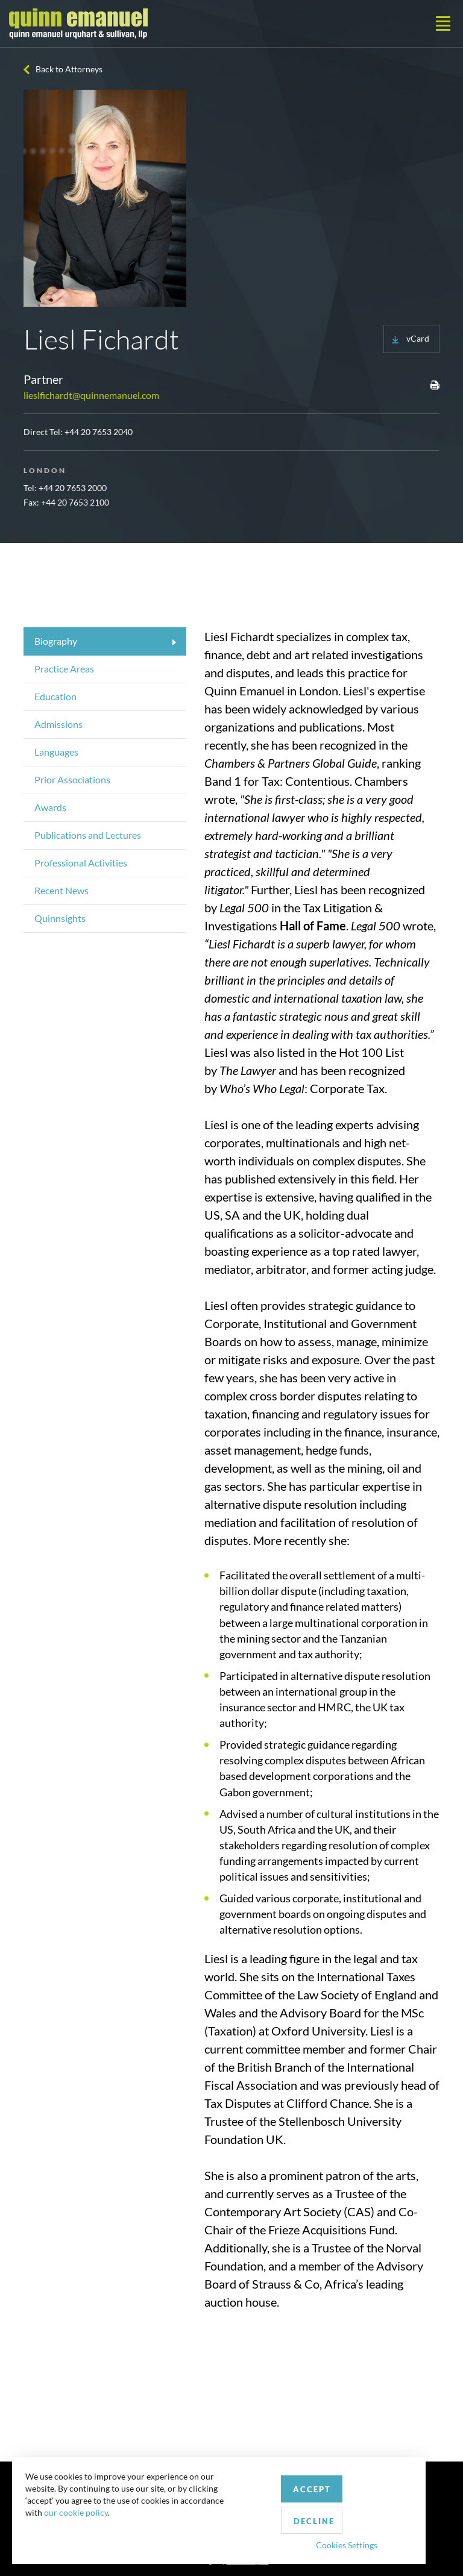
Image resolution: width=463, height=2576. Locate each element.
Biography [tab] (55, 641)
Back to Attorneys (69, 69)
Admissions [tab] (58, 724)
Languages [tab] (56, 751)
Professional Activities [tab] (80, 862)
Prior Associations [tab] (72, 779)
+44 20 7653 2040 (99, 432)
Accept (279, 2511)
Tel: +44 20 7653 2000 (65, 488)
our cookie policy (81, 2539)
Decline (351, 2512)
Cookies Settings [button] (314, 2536)
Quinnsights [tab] (60, 918)
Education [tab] (55, 696)
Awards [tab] (50, 807)
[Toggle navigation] (443, 23)
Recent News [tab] (61, 890)
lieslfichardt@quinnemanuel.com (91, 395)
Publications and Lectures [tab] (87, 835)
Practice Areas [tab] (64, 668)
